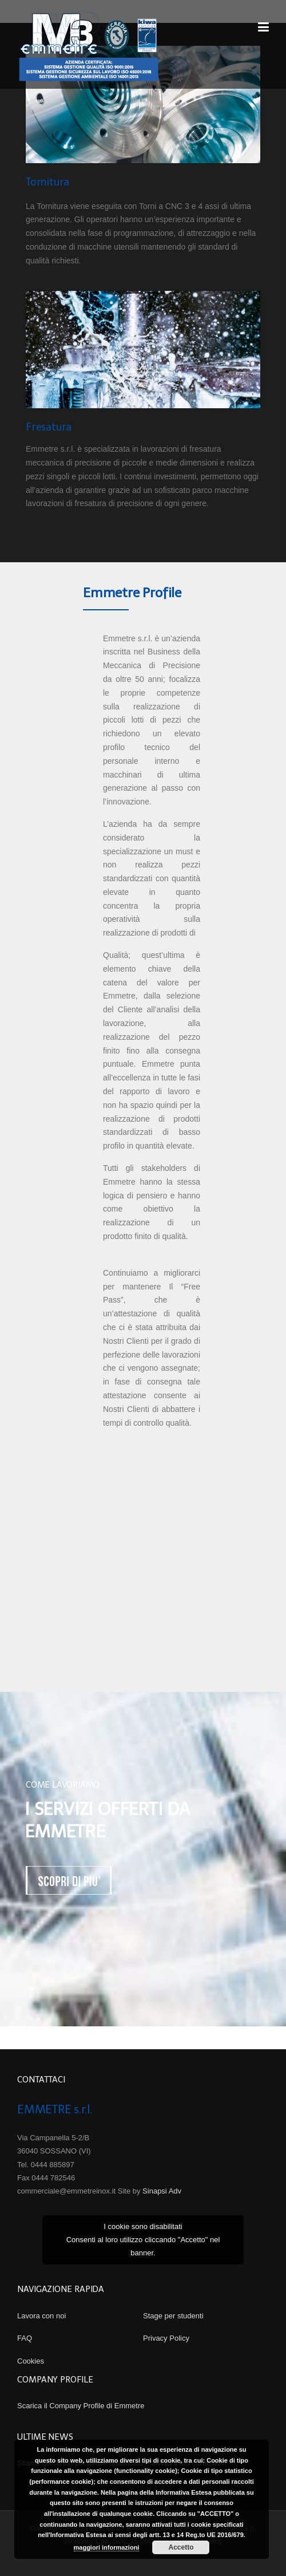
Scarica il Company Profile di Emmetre (81, 2405)
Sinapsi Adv (161, 2191)
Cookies (30, 2361)
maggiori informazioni (107, 2547)
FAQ (24, 2338)
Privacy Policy (166, 2338)
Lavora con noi (41, 2315)
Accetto (180, 2547)
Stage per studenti (173, 2315)
